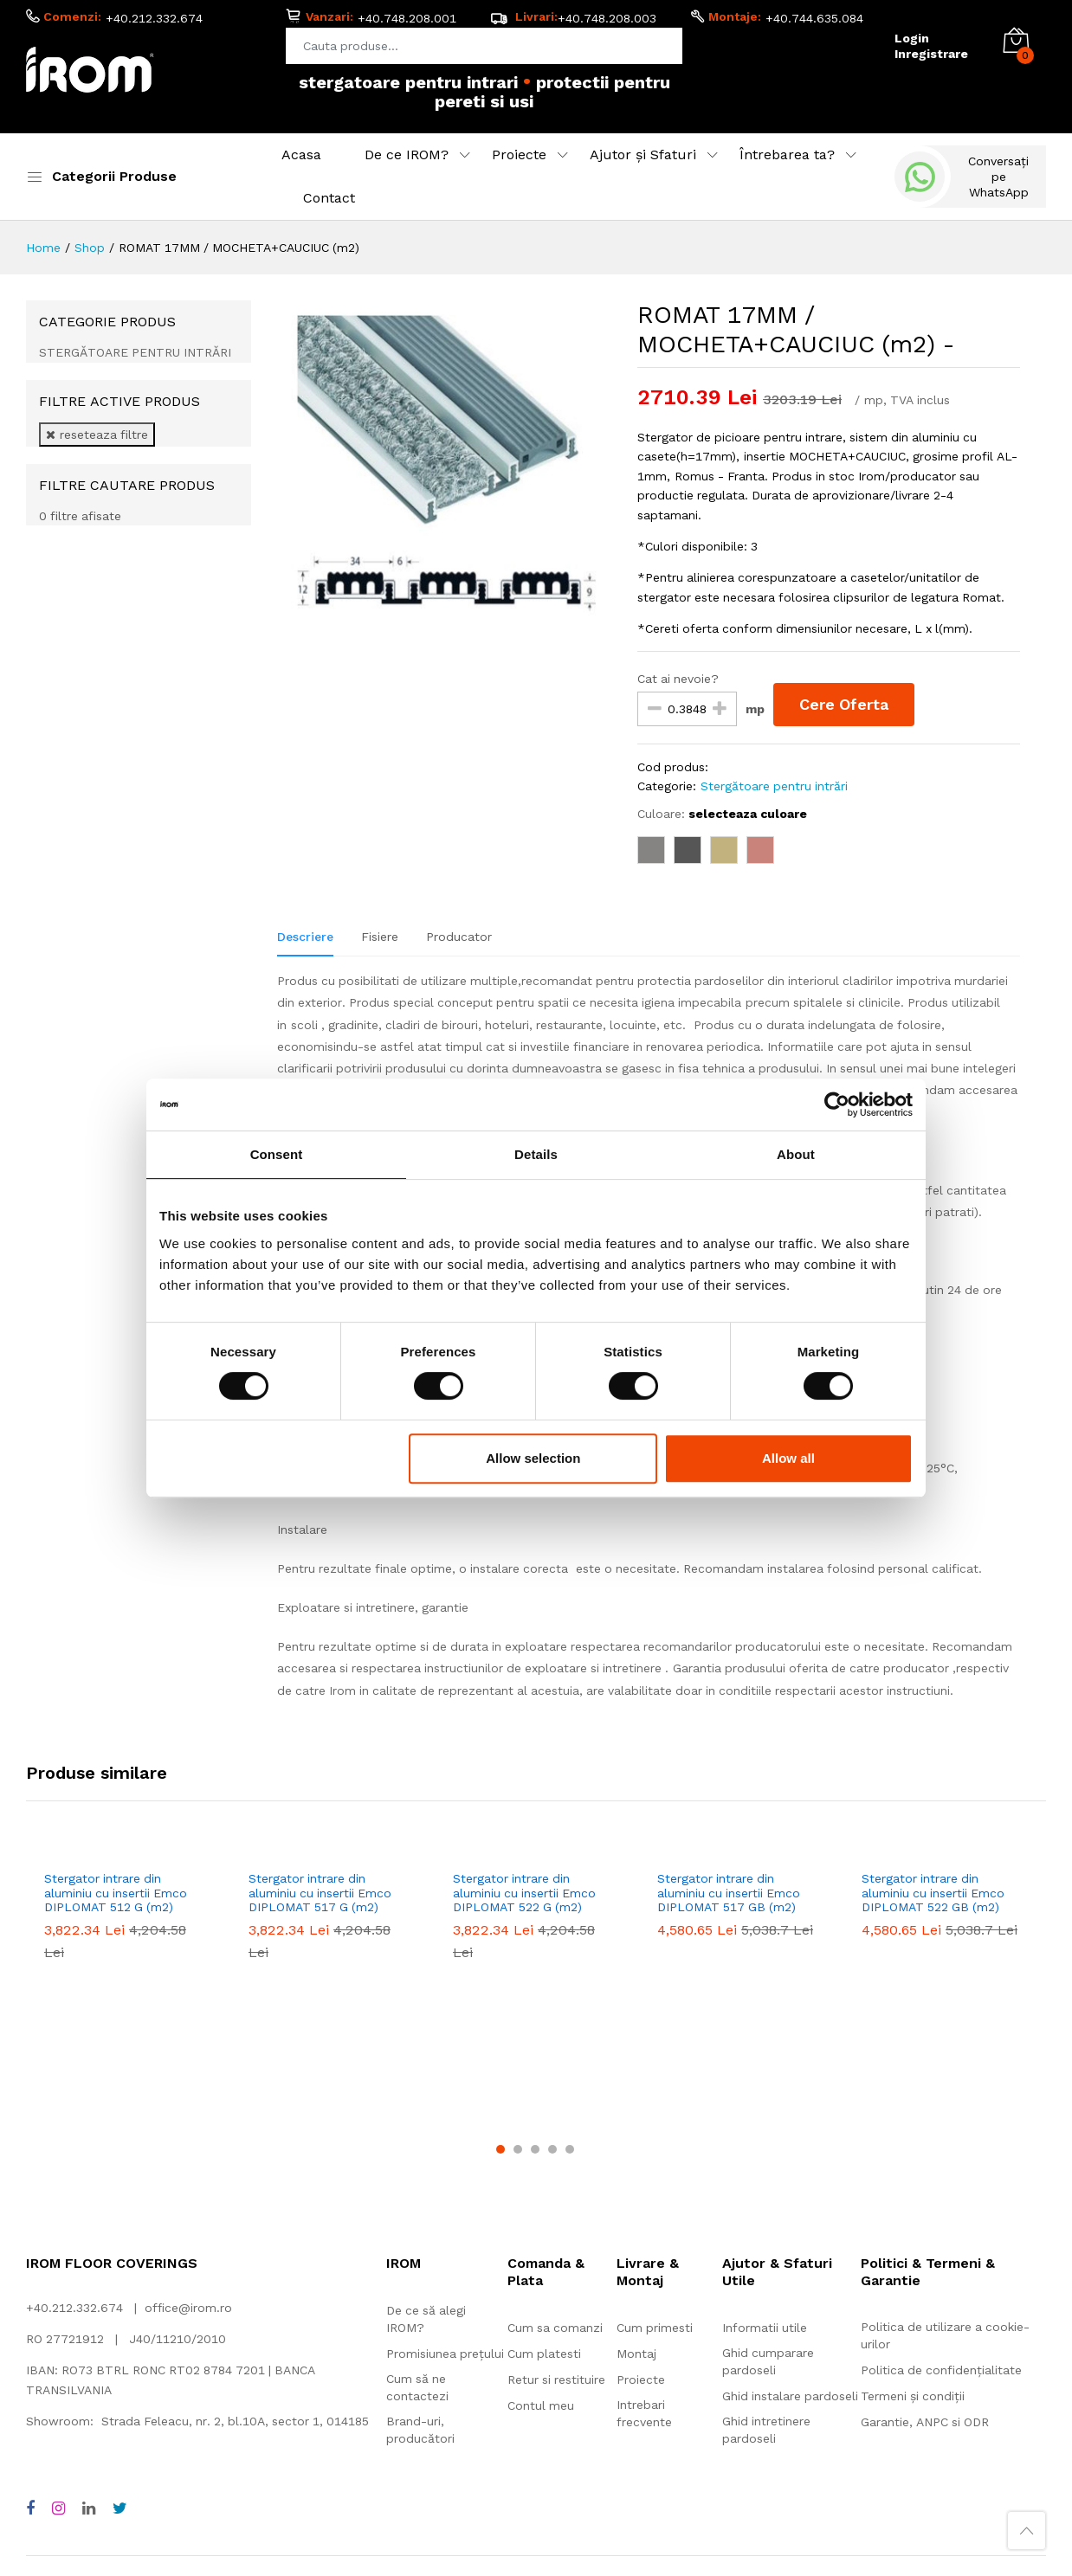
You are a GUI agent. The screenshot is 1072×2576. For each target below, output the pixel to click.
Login (911, 38)
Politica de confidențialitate (941, 2207)
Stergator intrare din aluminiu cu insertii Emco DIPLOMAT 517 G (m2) (320, 1893)
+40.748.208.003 (607, 18)
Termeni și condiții (913, 2233)
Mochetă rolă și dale (85, 2424)
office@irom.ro (188, 2145)
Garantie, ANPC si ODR (925, 2259)
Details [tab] (536, 1154)
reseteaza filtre (97, 434)
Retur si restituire (556, 2217)
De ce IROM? (407, 154)
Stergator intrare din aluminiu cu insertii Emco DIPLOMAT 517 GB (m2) (728, 1893)
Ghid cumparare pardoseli (768, 2198)
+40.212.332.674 (154, 18)
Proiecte (519, 154)
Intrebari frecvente (644, 2250)
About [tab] (796, 1154)
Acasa (301, 154)
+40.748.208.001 (407, 18)
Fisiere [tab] (379, 936)
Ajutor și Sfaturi (643, 154)
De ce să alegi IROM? (426, 2156)
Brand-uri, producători (420, 2267)
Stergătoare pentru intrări (774, 786)
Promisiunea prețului (445, 2191)
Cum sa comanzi (555, 2165)
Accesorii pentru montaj (892, 2424)
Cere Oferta (843, 704)
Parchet (568, 2424)
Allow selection (533, 1458)
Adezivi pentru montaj (89, 2444)
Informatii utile (764, 2165)
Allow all (788, 1458)
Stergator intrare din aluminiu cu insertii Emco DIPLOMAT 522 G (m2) (524, 1893)
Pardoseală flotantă (522, 2444)
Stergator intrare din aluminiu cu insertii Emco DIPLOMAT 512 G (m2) (115, 1893)
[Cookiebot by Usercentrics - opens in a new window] (837, 1104)
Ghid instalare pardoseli (790, 2233)
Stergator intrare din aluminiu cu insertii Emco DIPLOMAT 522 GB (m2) (933, 1893)
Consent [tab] (276, 1154)
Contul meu (540, 2243)
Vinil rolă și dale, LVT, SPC (234, 2424)
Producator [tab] (459, 936)
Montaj (636, 2191)
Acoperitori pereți (757, 2424)
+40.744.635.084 (814, 18)
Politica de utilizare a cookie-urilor (945, 2172)
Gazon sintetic (649, 2424)
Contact (329, 198)
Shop (89, 247)
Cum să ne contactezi (417, 2224)
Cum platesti (544, 2191)
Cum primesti (655, 2165)
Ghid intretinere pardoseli (766, 2267)
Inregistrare (931, 54)
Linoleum (352, 2424)
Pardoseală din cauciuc (461, 2424)
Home (43, 247)
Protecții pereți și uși (227, 2444)
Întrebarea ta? (787, 154)
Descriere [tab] (305, 936)
